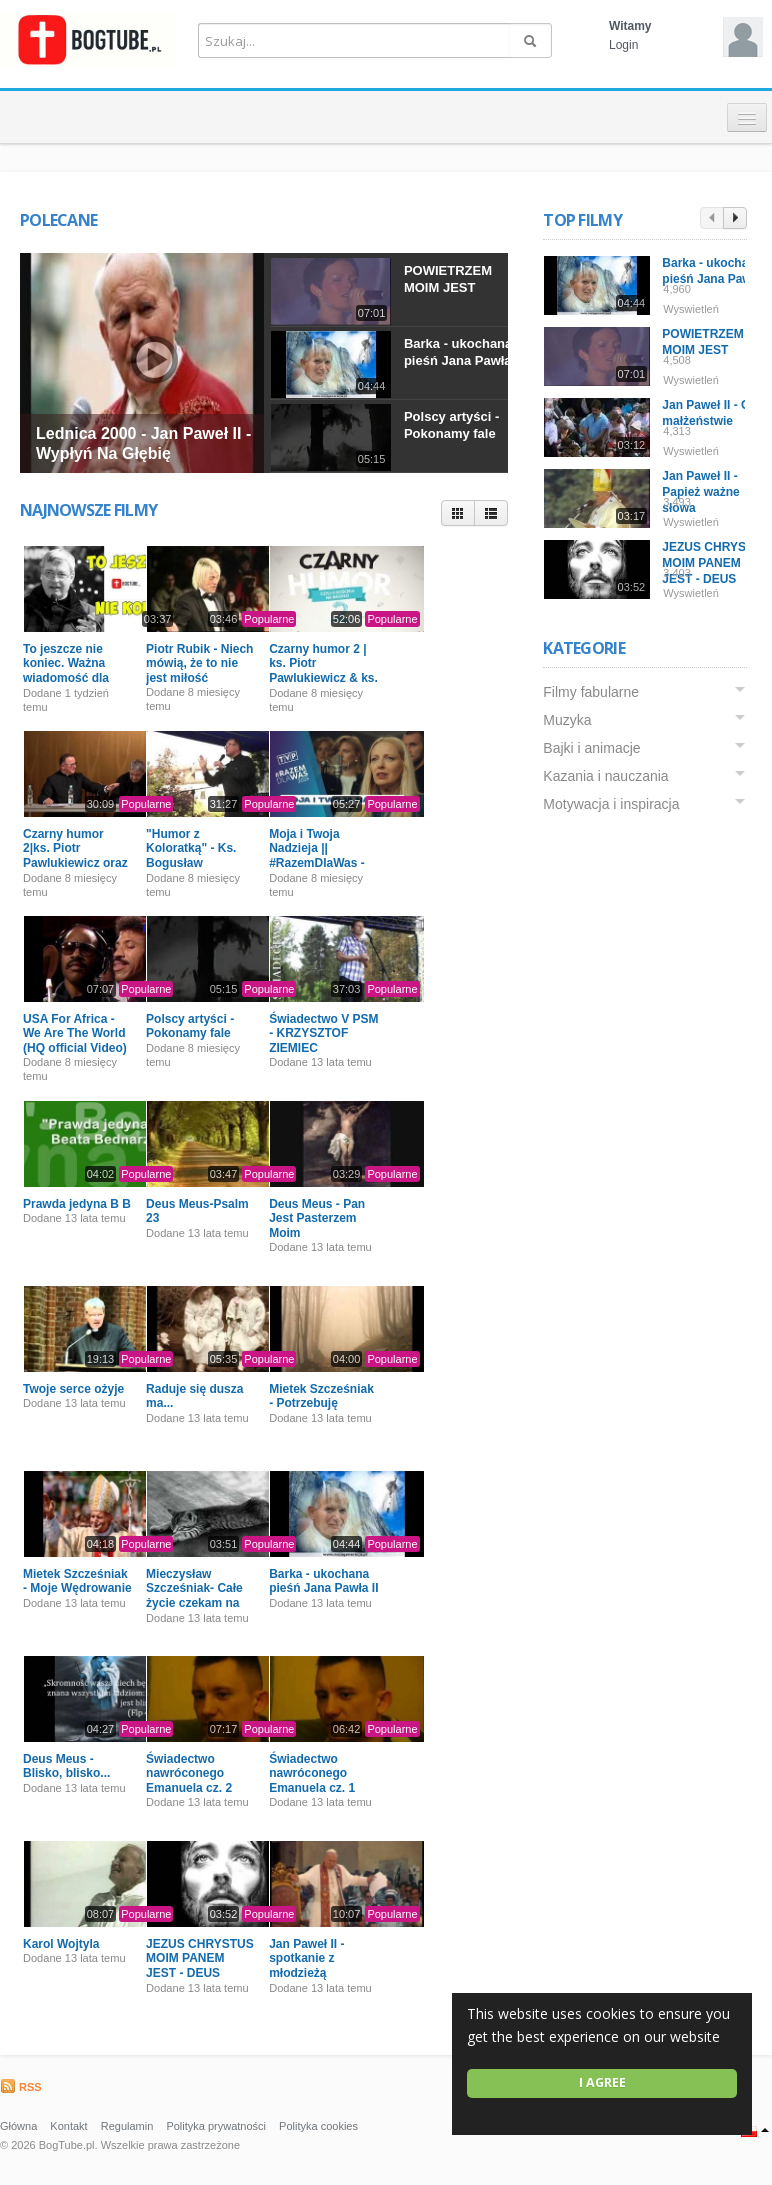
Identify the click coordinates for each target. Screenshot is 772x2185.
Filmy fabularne (591, 692)
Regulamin (127, 2126)
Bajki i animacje (591, 748)
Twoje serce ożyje (73, 1389)
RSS (21, 2087)
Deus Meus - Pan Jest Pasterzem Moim (317, 1218)
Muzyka (567, 720)
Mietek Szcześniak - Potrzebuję (321, 1396)
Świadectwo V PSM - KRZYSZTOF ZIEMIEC (323, 1033)
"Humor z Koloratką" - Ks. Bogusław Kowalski (191, 855)
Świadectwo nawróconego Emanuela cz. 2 (189, 1773)
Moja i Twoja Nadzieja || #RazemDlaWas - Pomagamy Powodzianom (317, 863)
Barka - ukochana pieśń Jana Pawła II (463, 352)
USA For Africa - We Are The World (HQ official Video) (75, 1033)
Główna (18, 2126)
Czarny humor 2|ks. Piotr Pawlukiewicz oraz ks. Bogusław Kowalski (75, 863)
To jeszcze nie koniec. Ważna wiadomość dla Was (66, 670)
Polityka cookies (318, 2126)
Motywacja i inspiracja (611, 804)
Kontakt (68, 2126)
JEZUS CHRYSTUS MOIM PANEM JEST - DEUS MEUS (200, 1965)
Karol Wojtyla (61, 1944)
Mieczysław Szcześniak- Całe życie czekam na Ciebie (194, 1595)
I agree (602, 2082)
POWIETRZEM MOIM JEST (448, 279)
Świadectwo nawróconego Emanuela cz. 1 (312, 1773)
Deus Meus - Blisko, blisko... (66, 1766)
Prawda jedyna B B (77, 1204)
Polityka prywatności (216, 2126)
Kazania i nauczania (605, 776)
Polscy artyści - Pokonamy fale (451, 425)
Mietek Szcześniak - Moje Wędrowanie (77, 1581)
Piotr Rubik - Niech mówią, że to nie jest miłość (199, 663)
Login (623, 45)
